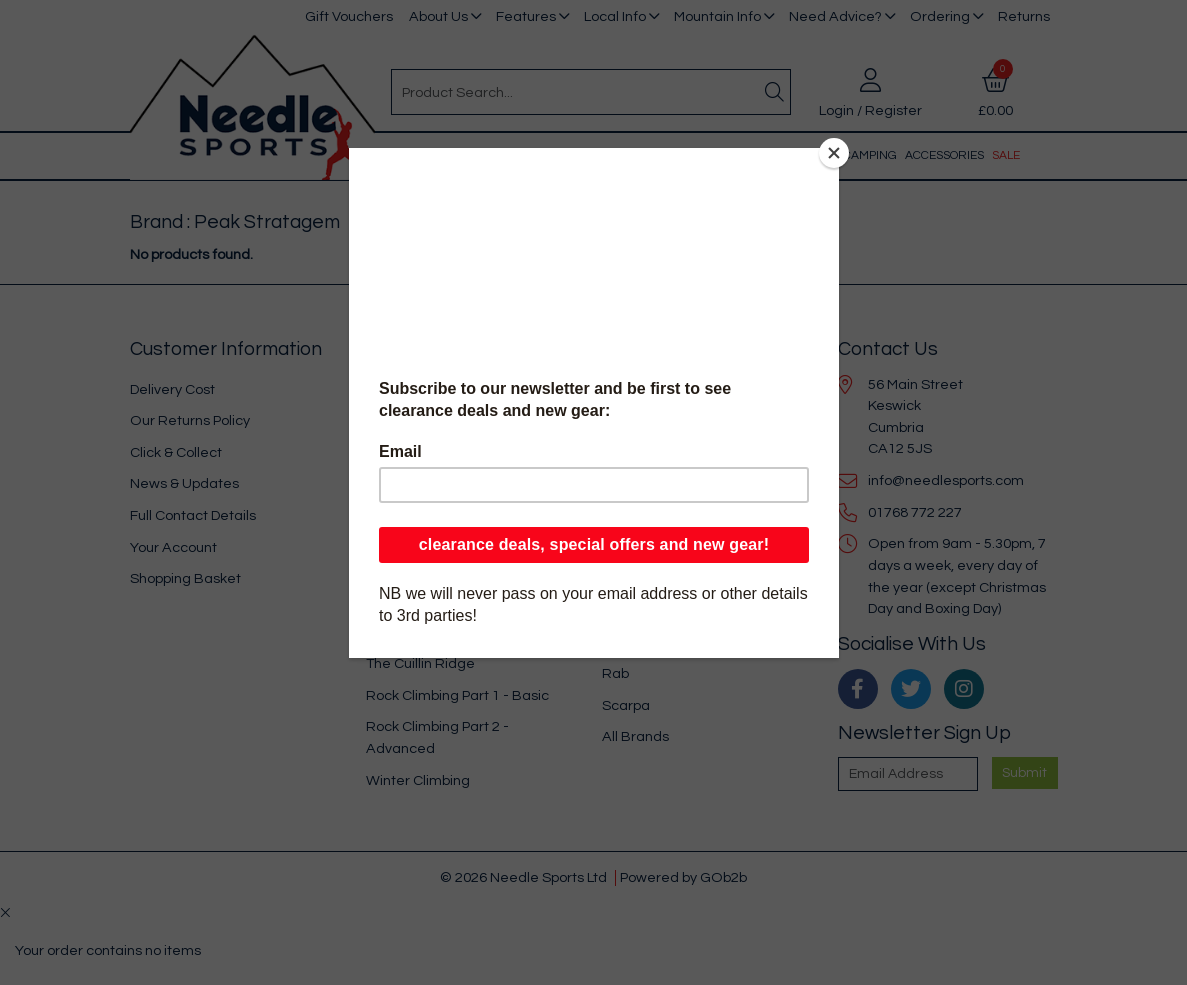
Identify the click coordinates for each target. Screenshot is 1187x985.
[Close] (834, 153)
